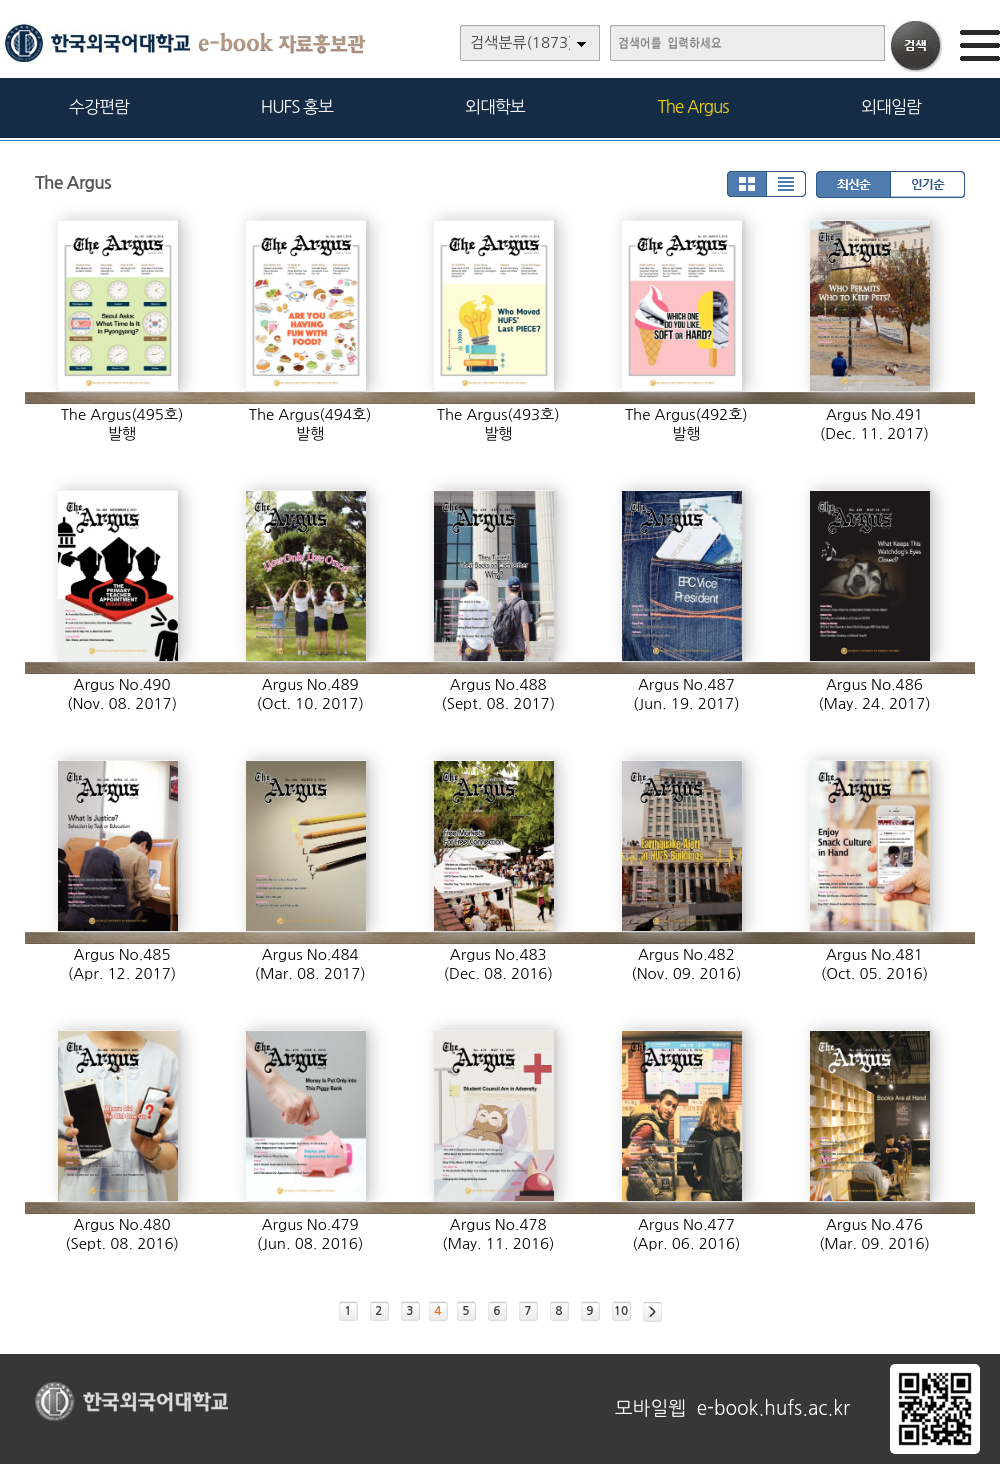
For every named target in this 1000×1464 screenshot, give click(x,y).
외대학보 (495, 106)
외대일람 (891, 106)
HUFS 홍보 (297, 106)
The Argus (693, 106)
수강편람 (99, 106)
